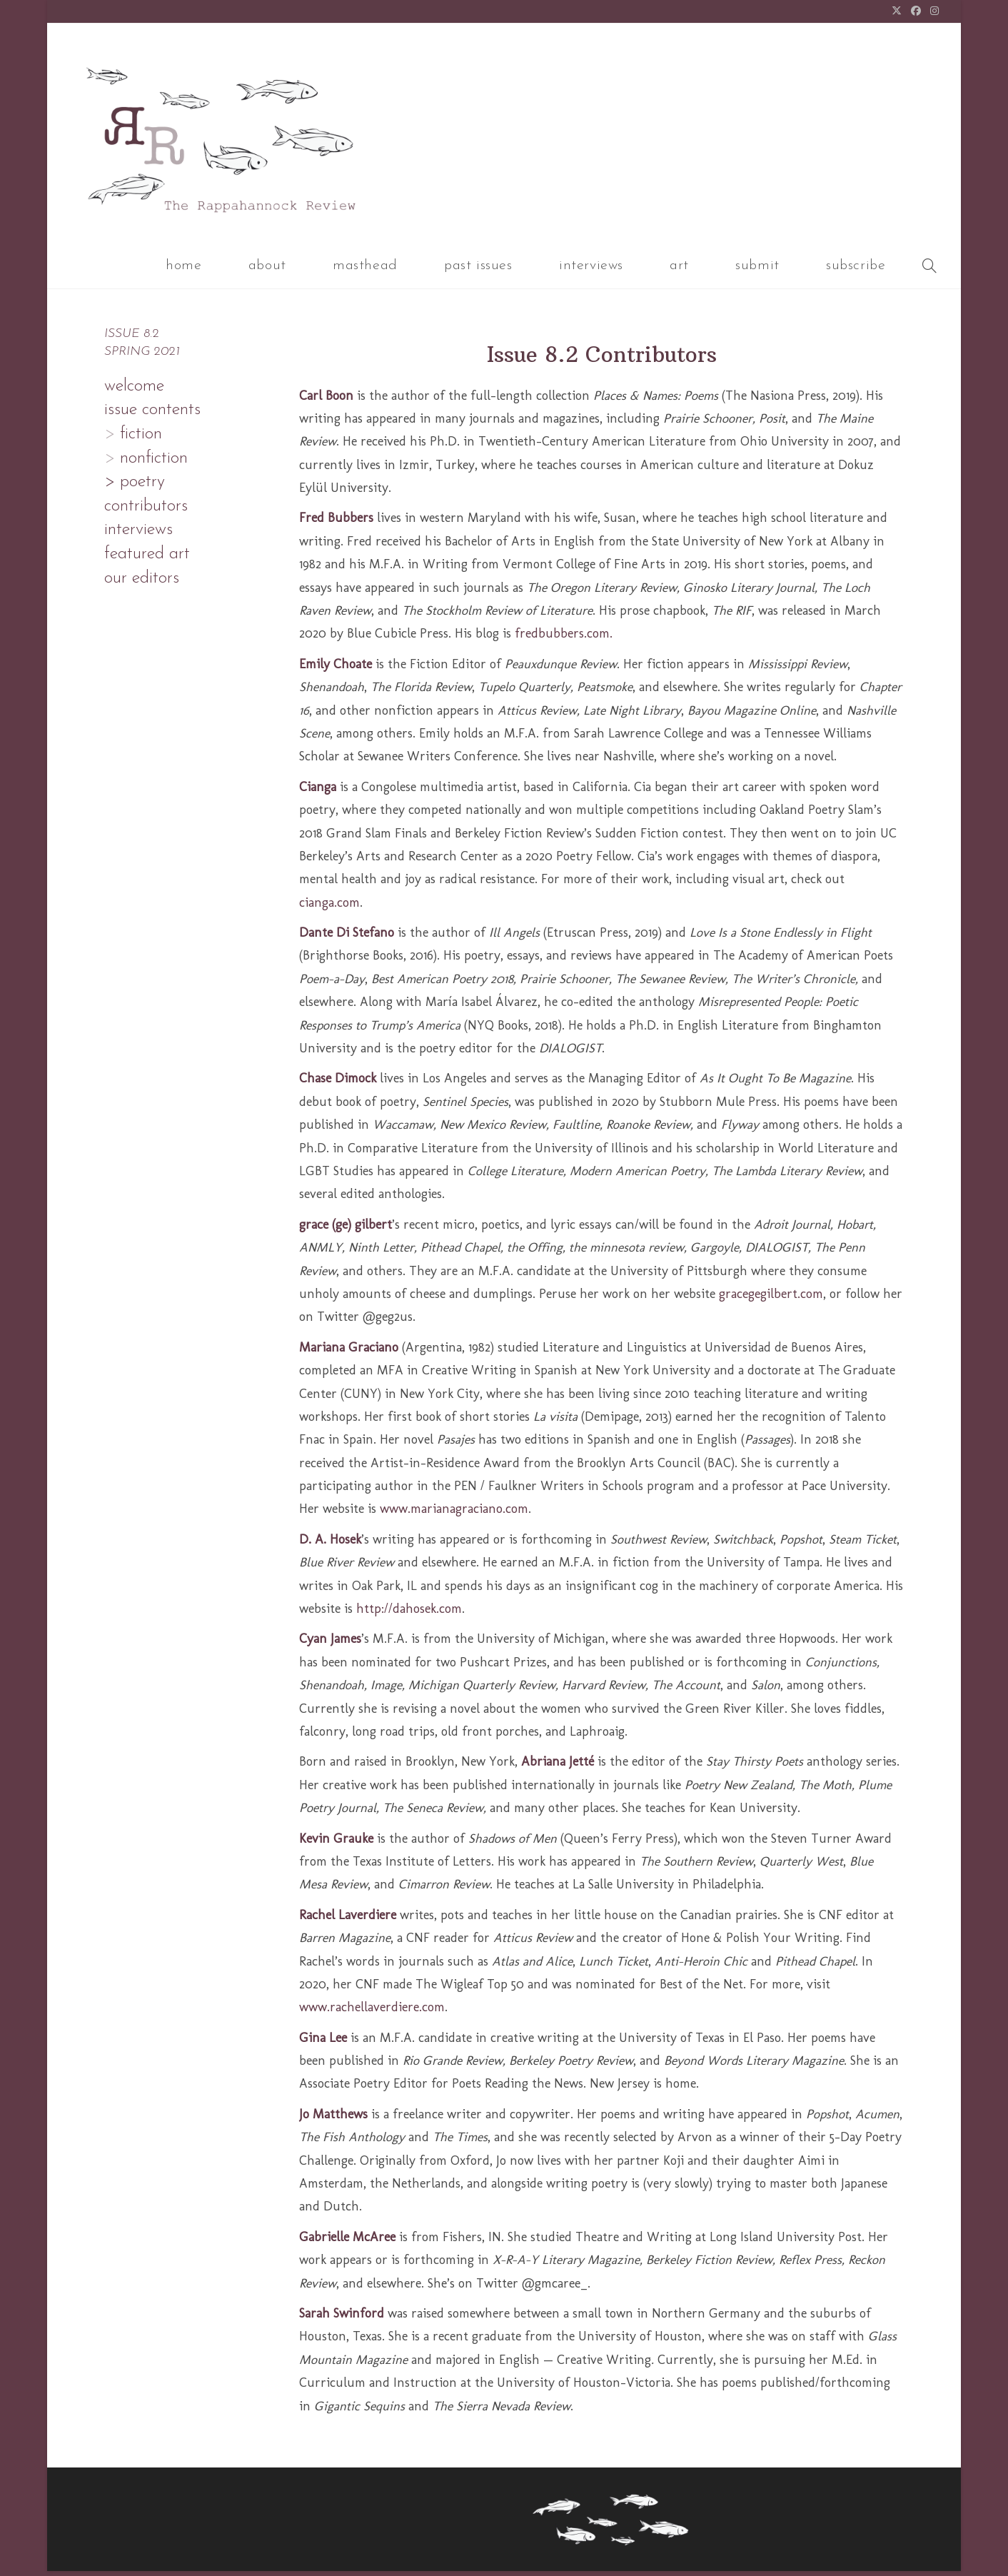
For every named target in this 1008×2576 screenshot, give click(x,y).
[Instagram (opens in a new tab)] (932, 11)
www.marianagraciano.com (454, 1513)
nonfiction (151, 462)
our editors (141, 582)
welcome (134, 391)
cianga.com (329, 907)
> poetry (134, 486)
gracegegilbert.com (771, 1299)
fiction (138, 439)
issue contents (152, 414)
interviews (138, 534)
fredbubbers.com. (564, 638)
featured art (147, 559)
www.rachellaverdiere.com (372, 2012)
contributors (146, 511)
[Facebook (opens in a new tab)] (916, 11)
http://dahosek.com (409, 1613)
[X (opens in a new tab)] (897, 11)
